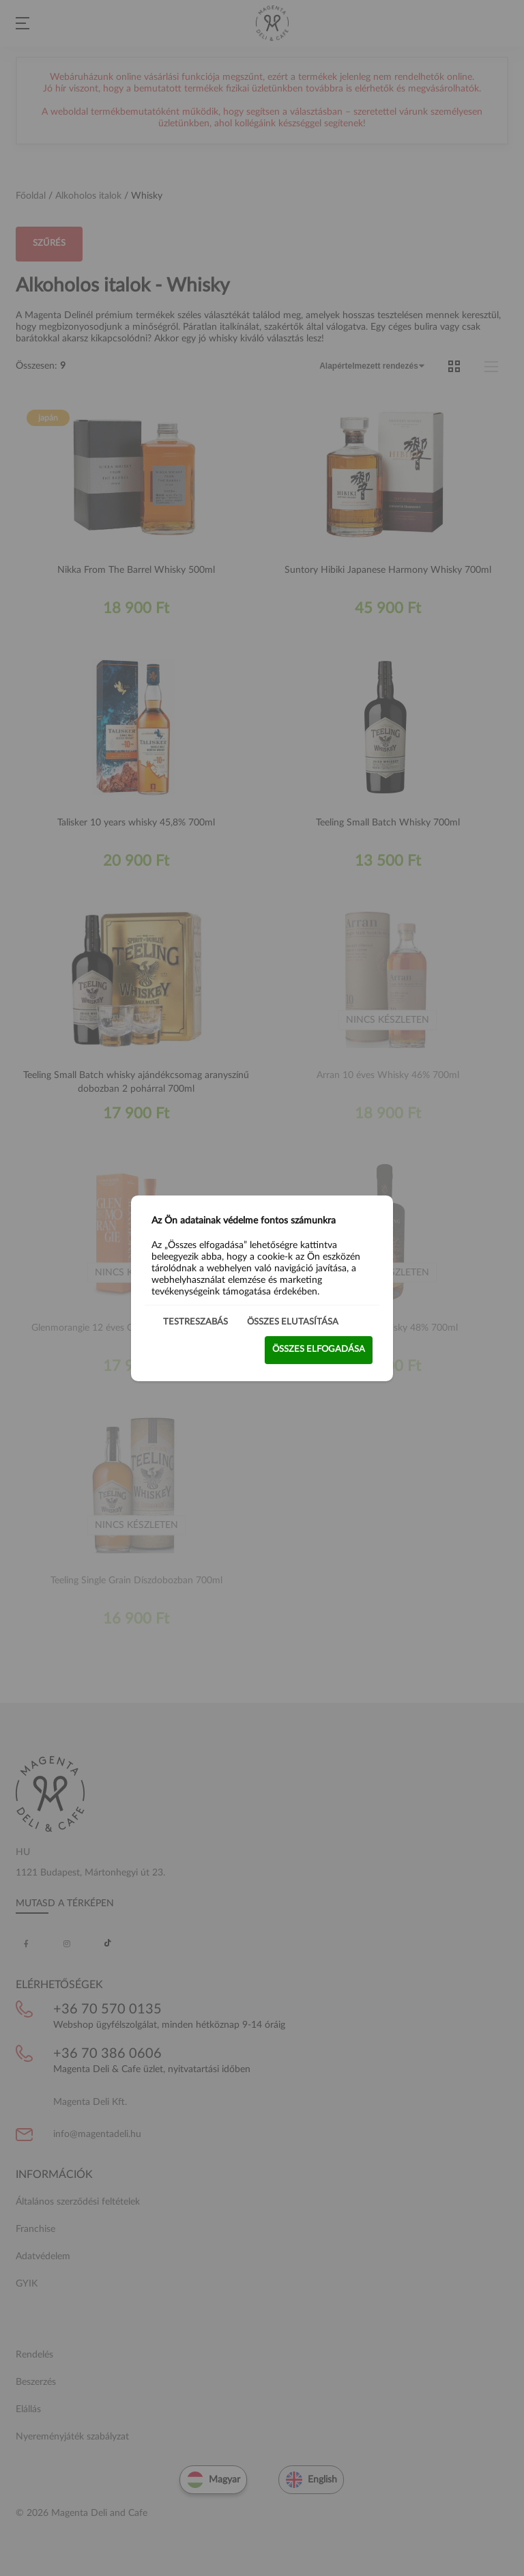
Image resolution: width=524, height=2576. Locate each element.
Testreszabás (195, 1321)
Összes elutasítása (292, 1321)
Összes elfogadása (318, 1349)
